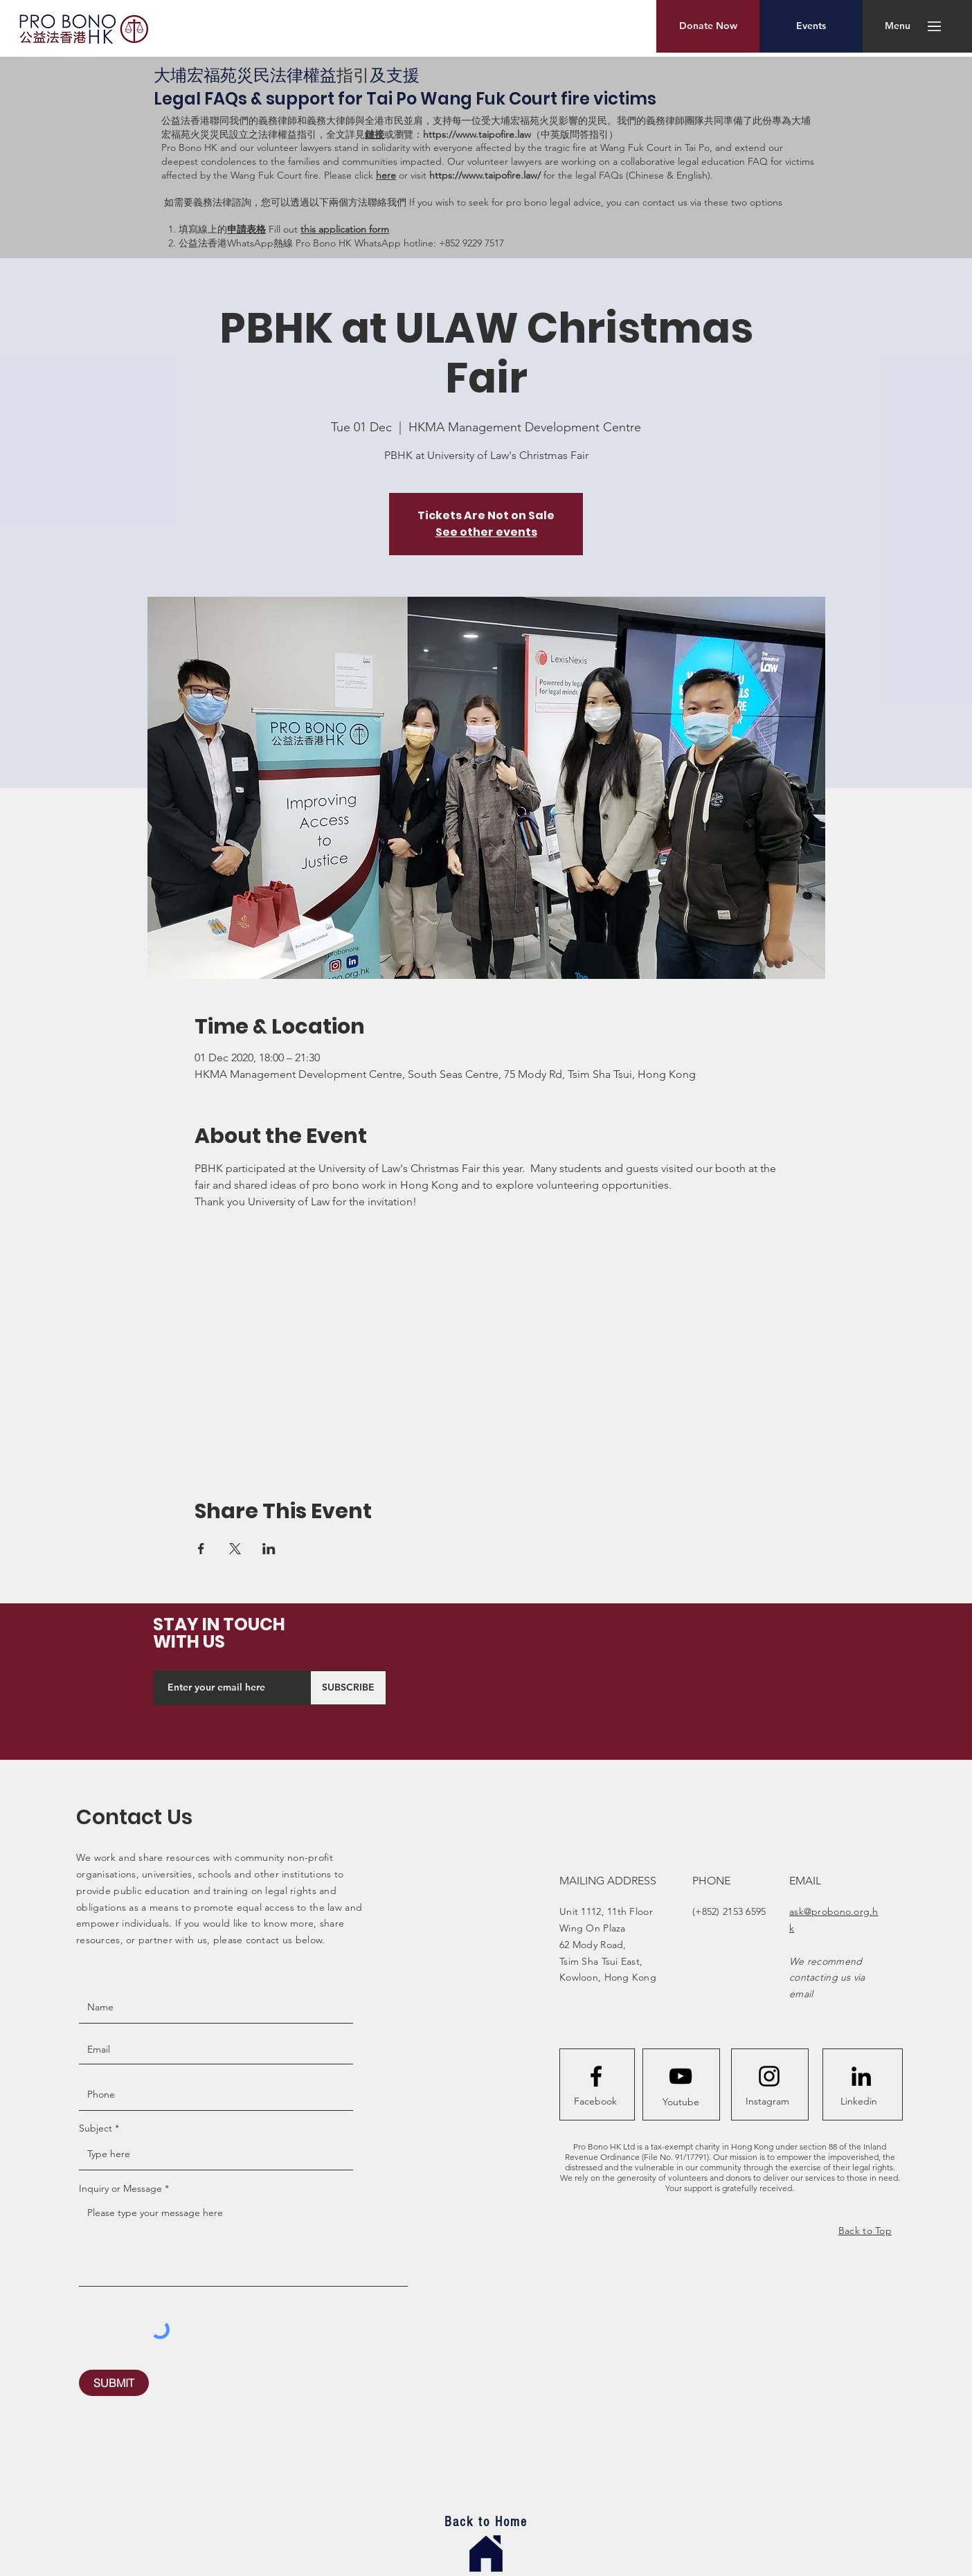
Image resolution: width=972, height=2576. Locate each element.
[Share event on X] (235, 1548)
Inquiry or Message (120, 2188)
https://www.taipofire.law (477, 134)
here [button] (386, 175)
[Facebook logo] (596, 2076)
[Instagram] (767, 2102)
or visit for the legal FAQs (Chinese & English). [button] (554, 175)
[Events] (811, 26)
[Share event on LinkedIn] (269, 1548)
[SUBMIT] (114, 2383)
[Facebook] (595, 2102)
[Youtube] (680, 2102)
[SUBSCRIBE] (348, 1687)
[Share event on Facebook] (201, 1548)
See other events (486, 532)
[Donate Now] (707, 26)
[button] (897, 26)
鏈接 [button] (374, 134)
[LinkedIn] (861, 2076)
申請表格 (246, 229)
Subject (95, 2128)
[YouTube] (680, 2076)
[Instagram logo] (769, 2076)
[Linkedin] (858, 2102)
